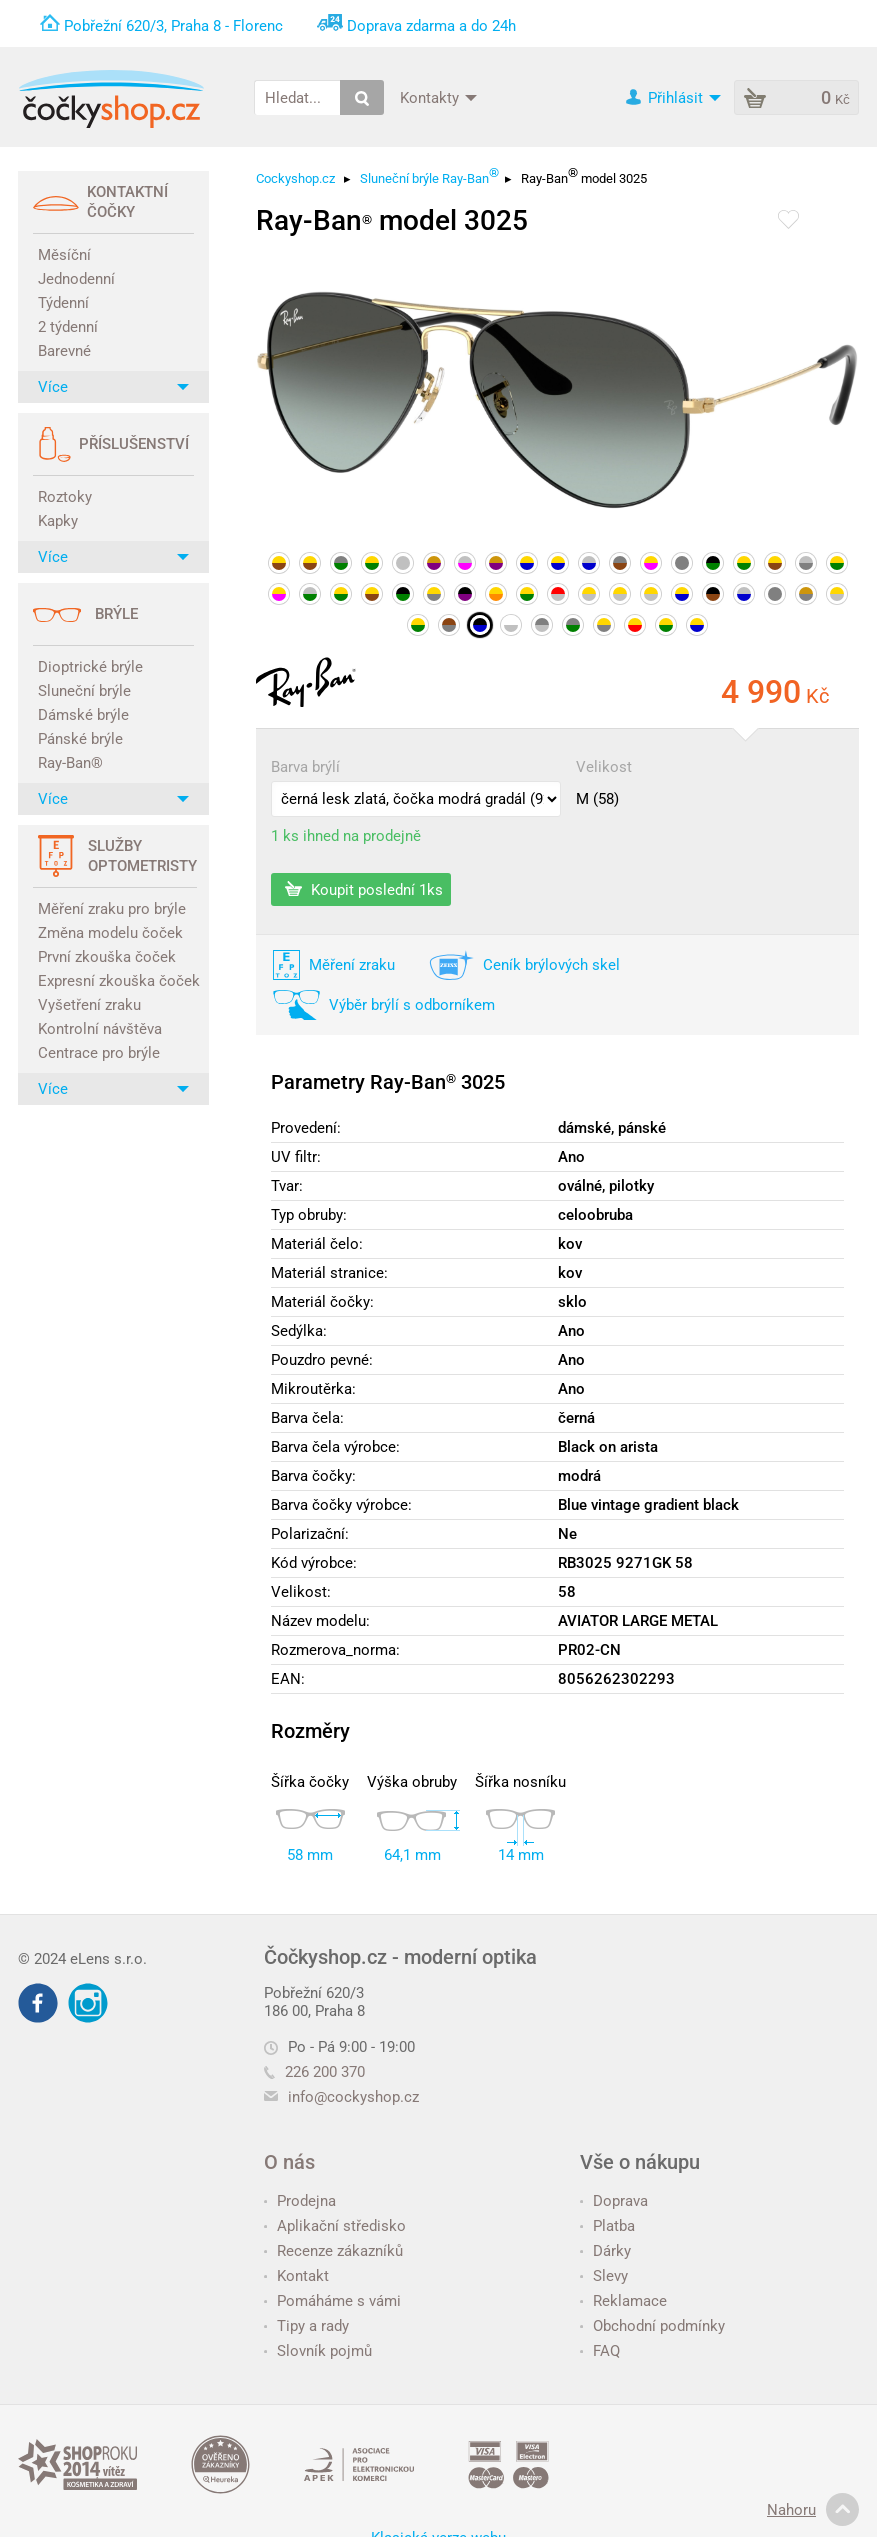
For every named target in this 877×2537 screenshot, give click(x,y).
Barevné (64, 351)
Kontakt (296, 2276)
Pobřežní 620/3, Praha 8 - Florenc (173, 26)
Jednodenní (76, 279)
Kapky (58, 521)
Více (113, 387)
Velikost (604, 767)
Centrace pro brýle (99, 1053)
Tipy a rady (306, 2326)
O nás (289, 2162)
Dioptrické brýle (90, 667)
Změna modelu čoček (110, 933)
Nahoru (813, 2510)
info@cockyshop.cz (353, 2097)
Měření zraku (352, 965)
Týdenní (63, 303)
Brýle (116, 614)
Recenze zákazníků (333, 2251)
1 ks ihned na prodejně (346, 836)
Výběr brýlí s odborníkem (412, 1005)
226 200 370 (314, 2072)
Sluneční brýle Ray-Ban (429, 175)
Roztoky (65, 497)
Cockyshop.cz (295, 178)
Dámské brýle (83, 715)
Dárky (605, 2251)
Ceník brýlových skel (551, 965)
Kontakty (438, 97)
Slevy (604, 2276)
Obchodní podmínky (652, 2326)
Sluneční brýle (84, 691)
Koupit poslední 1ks (364, 889)
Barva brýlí (305, 767)
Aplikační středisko (335, 2226)
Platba (607, 2226)
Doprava (614, 2201)
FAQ (600, 2351)
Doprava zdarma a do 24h (431, 26)
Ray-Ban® (70, 763)
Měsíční (64, 255)
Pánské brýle (80, 739)
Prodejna (300, 2201)
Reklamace (623, 2301)
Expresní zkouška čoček (116, 981)
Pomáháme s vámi (332, 2301)
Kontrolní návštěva (100, 1029)
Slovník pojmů (318, 2351)
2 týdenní (68, 327)
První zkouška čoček (107, 957)
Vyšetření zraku (89, 1005)
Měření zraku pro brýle (112, 909)
